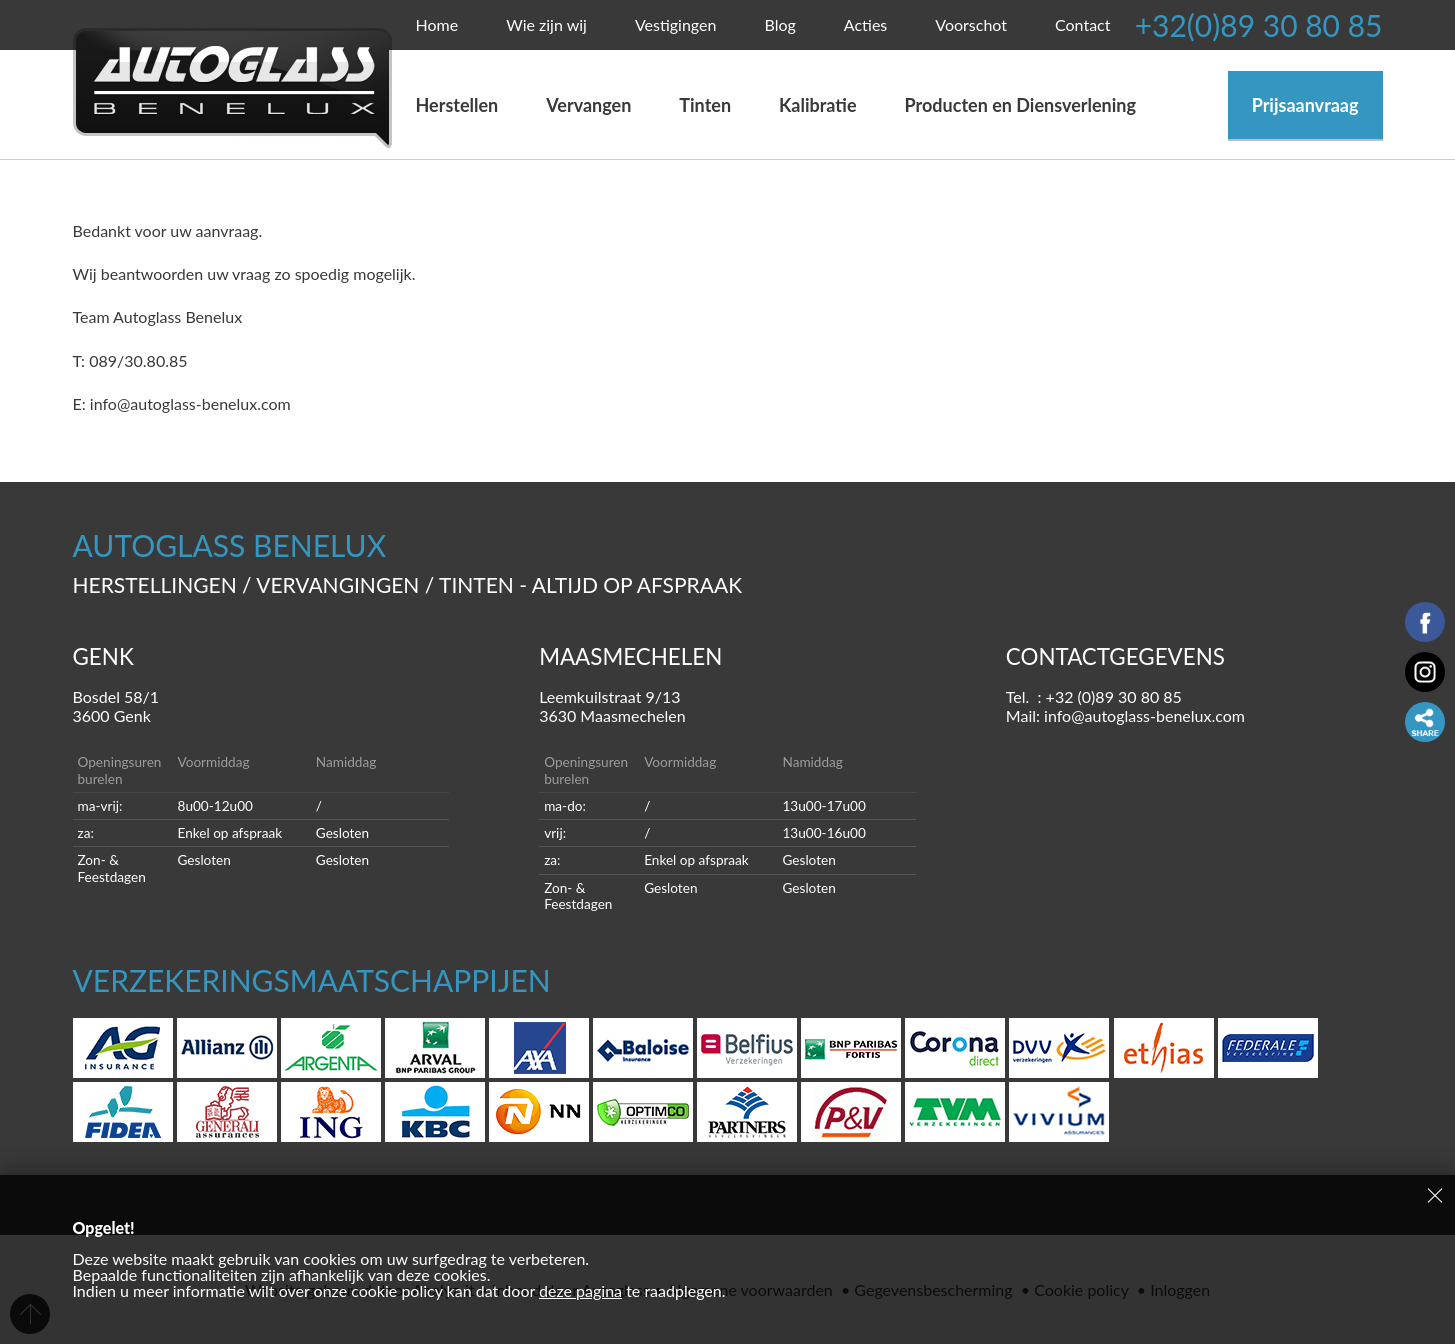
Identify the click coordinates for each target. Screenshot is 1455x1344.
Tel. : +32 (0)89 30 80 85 (1094, 696)
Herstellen (457, 105)
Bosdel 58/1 (261, 706)
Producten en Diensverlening (1020, 105)
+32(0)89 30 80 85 (1259, 25)
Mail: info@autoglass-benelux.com (1125, 715)
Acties (866, 24)
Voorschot (971, 24)
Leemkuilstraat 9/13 (727, 706)
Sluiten (1435, 1195)
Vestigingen (676, 24)
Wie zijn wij (546, 24)
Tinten (705, 105)
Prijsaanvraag (1305, 105)
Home (437, 24)
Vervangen (595, 105)
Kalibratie (818, 105)
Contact (1082, 24)
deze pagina (580, 1290)
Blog (779, 24)
